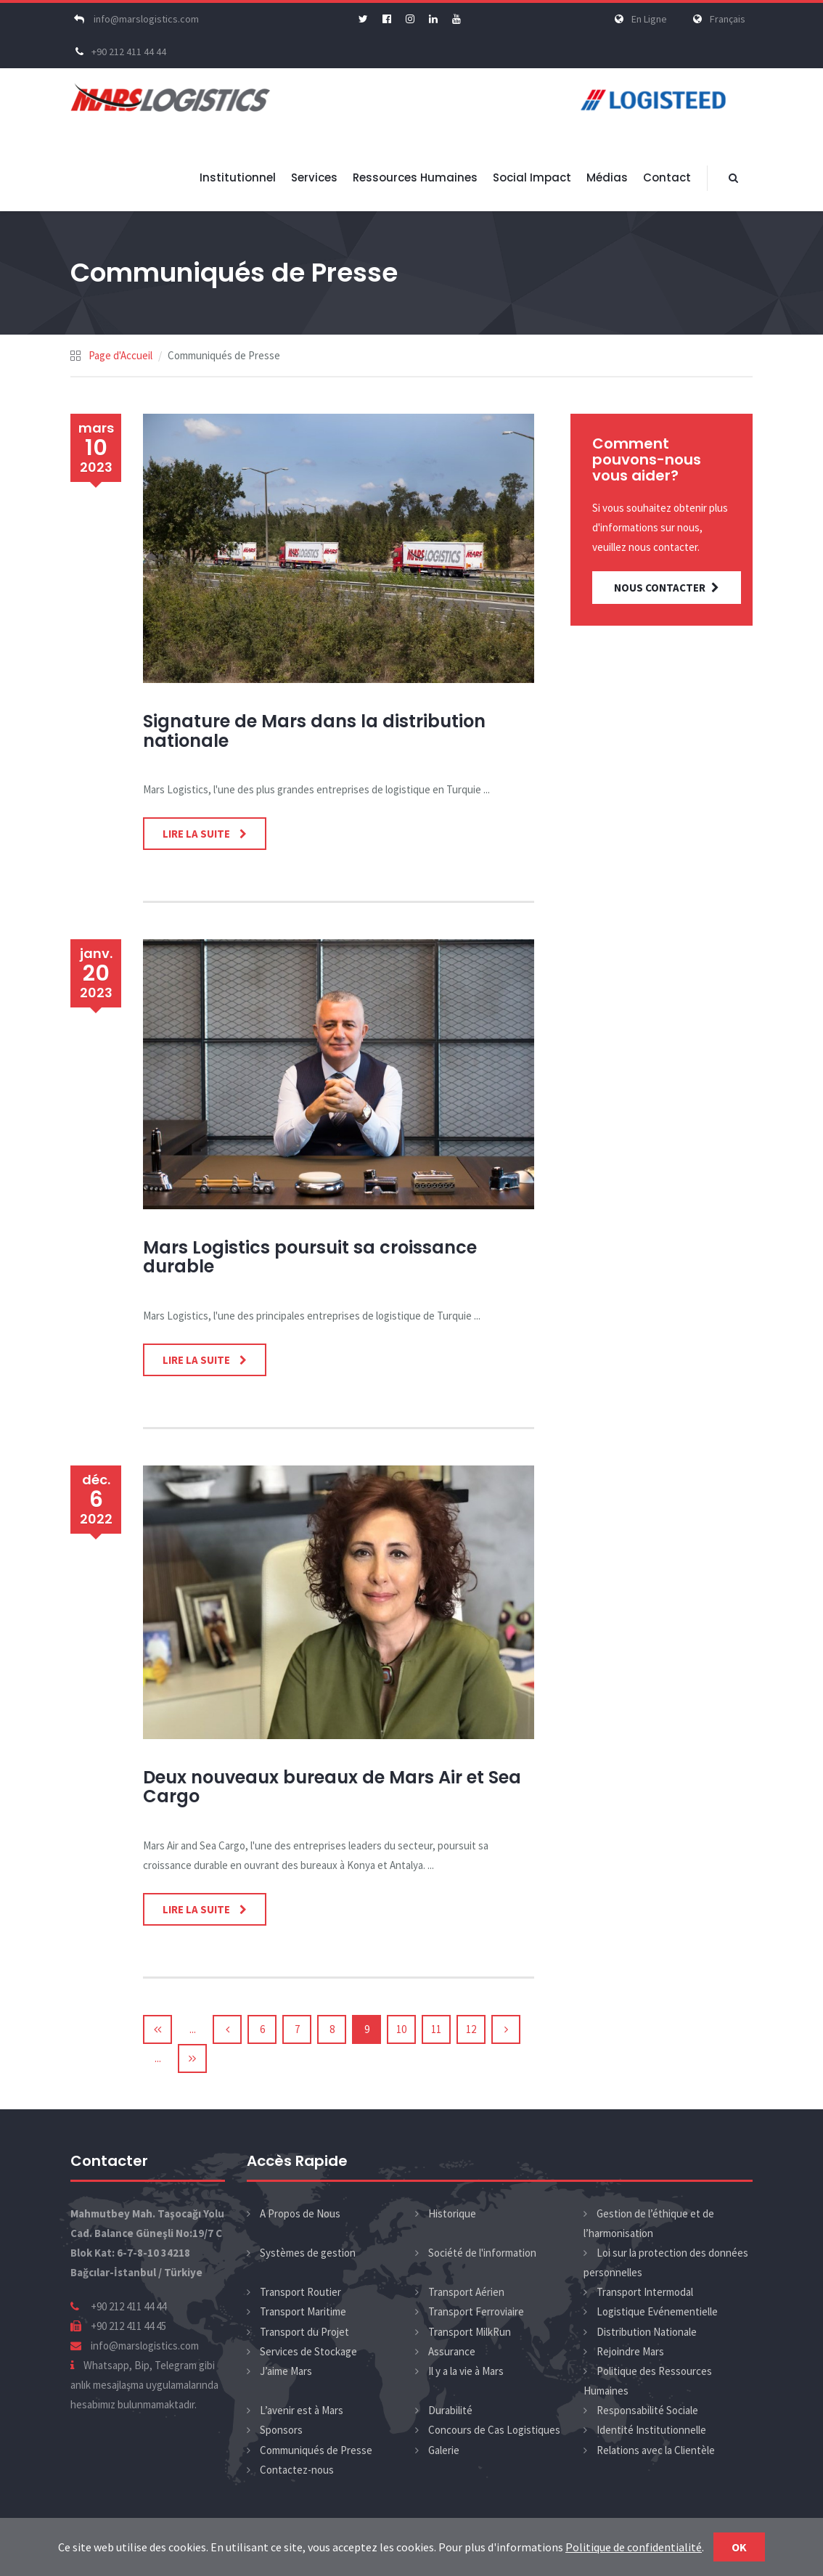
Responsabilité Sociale (647, 2410)
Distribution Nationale (647, 2332)
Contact (667, 177)
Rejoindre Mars (630, 2351)
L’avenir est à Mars (301, 2410)
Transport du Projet (304, 2332)
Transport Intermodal (645, 2292)
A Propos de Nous (300, 2213)
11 (436, 2029)
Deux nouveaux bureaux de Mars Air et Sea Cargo (332, 1786)
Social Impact (532, 177)
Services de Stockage (308, 2351)
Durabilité (450, 2410)
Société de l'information (482, 2253)
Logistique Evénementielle (657, 2311)
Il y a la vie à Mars (466, 2371)
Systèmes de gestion (308, 2253)
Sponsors (281, 2430)
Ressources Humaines (415, 177)
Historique (452, 2213)
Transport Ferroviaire (476, 2311)
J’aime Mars (286, 2371)
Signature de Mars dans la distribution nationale (314, 730)
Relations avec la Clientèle (656, 2450)
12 (471, 2029)
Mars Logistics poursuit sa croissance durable (310, 1256)
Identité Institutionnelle (651, 2430)
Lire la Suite (197, 834)
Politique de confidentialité (633, 2547)
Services (314, 177)
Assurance (451, 2351)
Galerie (443, 2450)
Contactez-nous (297, 2470)
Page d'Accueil (120, 355)
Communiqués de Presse (316, 2450)
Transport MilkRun (469, 2332)
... (192, 2029)
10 (401, 2029)
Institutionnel (238, 177)
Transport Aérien (466, 2292)
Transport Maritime (303, 2311)
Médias (607, 177)
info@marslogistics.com (134, 18)
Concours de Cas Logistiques (494, 2430)
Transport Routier (300, 2292)
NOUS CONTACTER (666, 587)
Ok (739, 2547)
